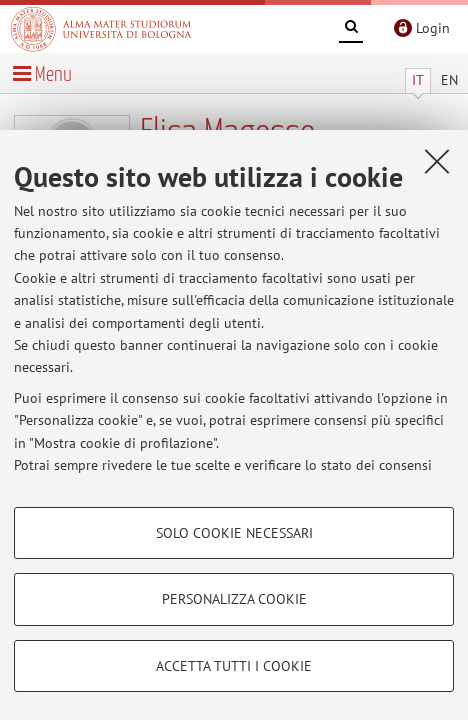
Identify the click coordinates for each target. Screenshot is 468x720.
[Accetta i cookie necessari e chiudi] (437, 161)
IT (418, 80)
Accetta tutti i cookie (234, 666)
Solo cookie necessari (234, 533)
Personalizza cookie (234, 599)
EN (449, 80)
